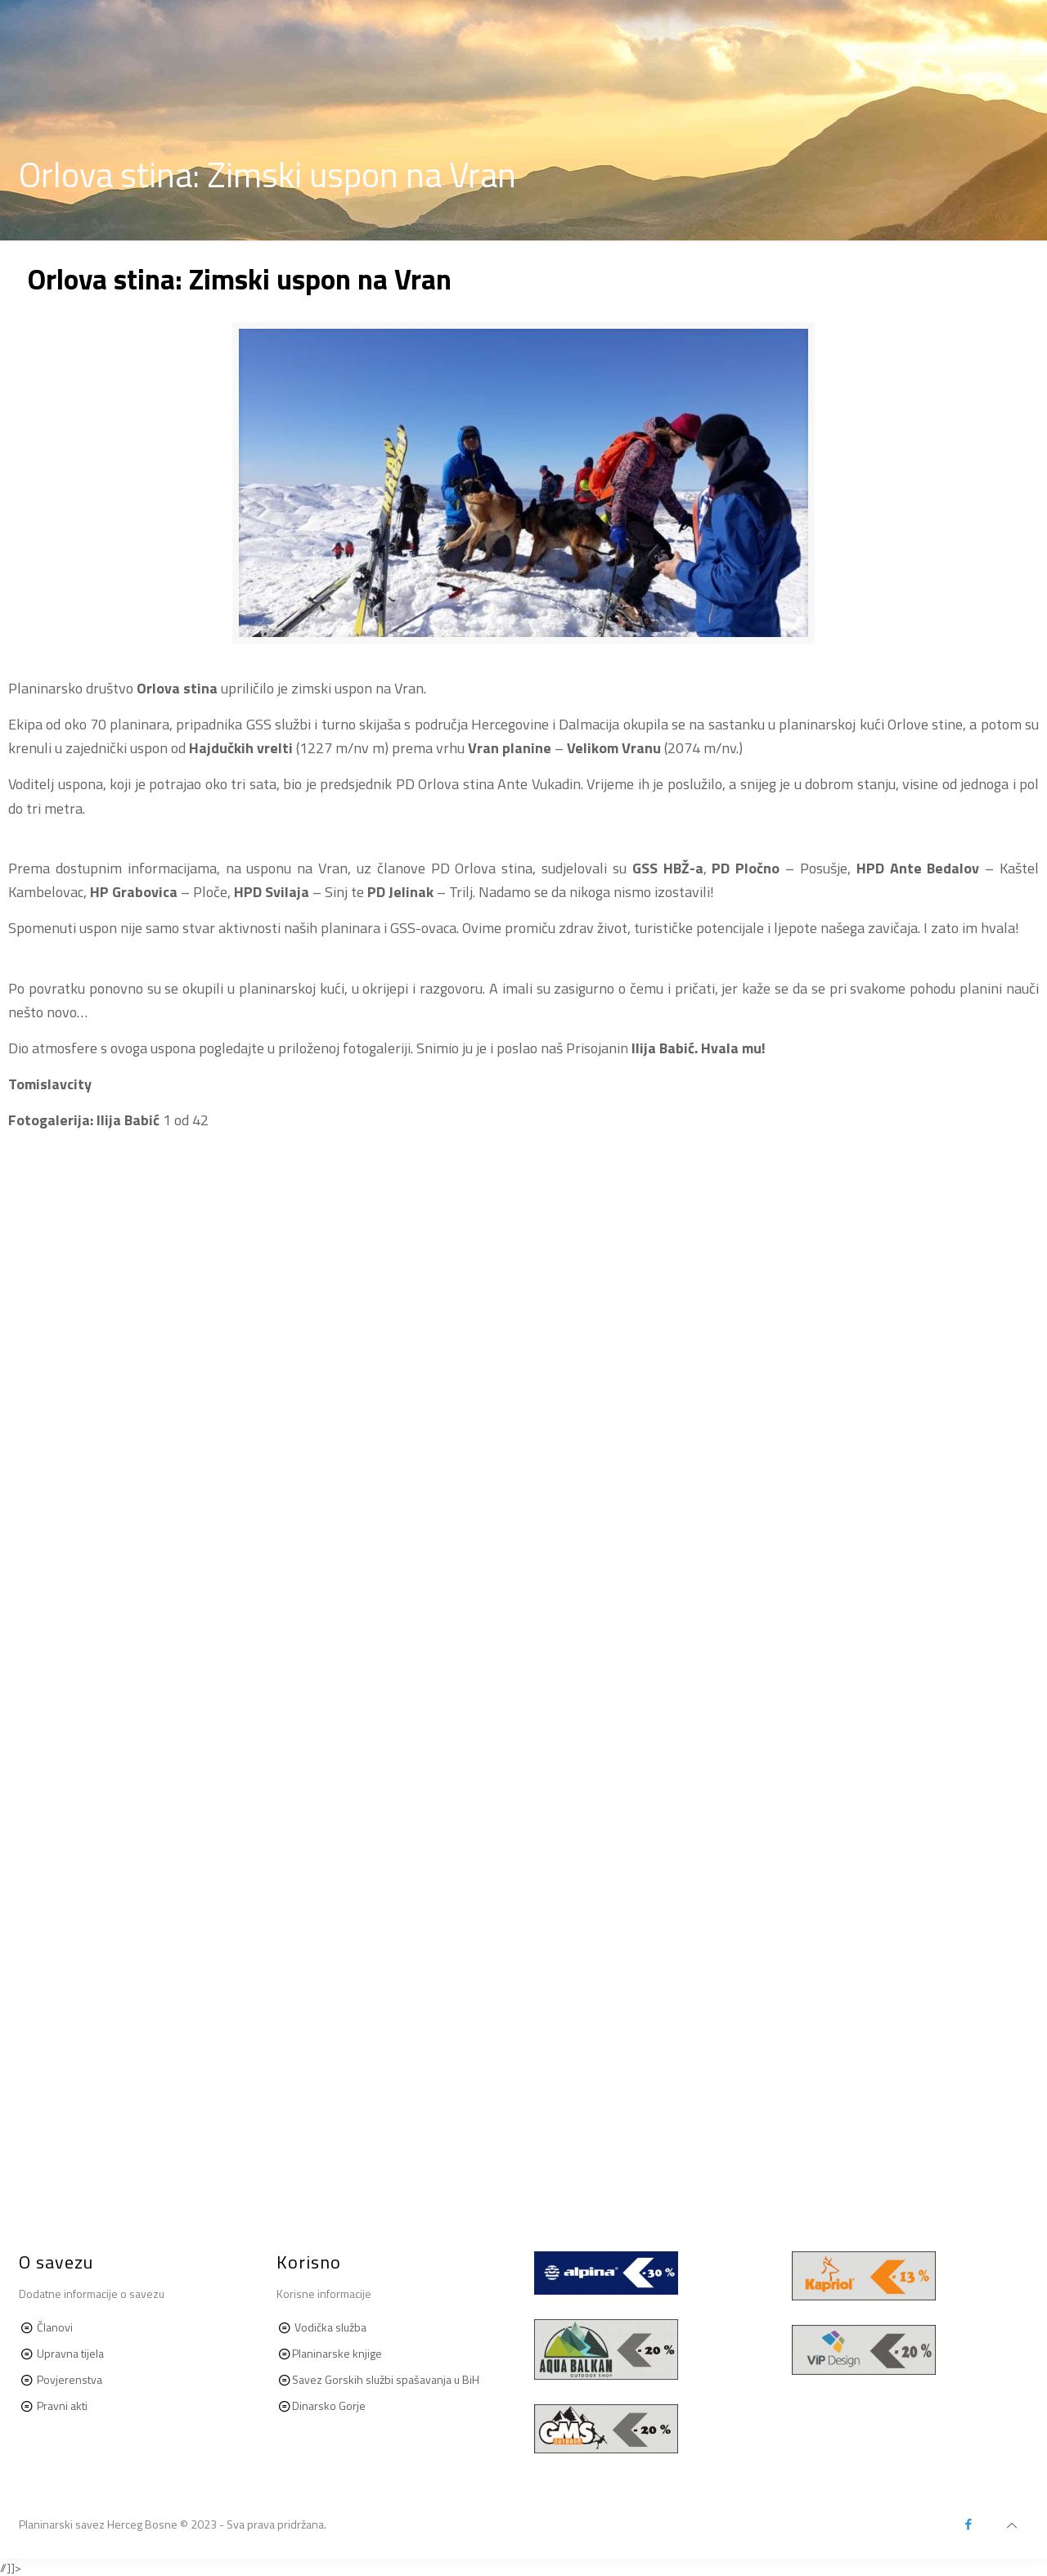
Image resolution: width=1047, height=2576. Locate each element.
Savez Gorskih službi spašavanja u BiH (385, 2379)
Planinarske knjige (337, 2353)
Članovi (55, 2327)
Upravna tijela (70, 2353)
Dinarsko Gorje (329, 2405)
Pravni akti (61, 2405)
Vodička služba (330, 2327)
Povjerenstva (69, 2379)
